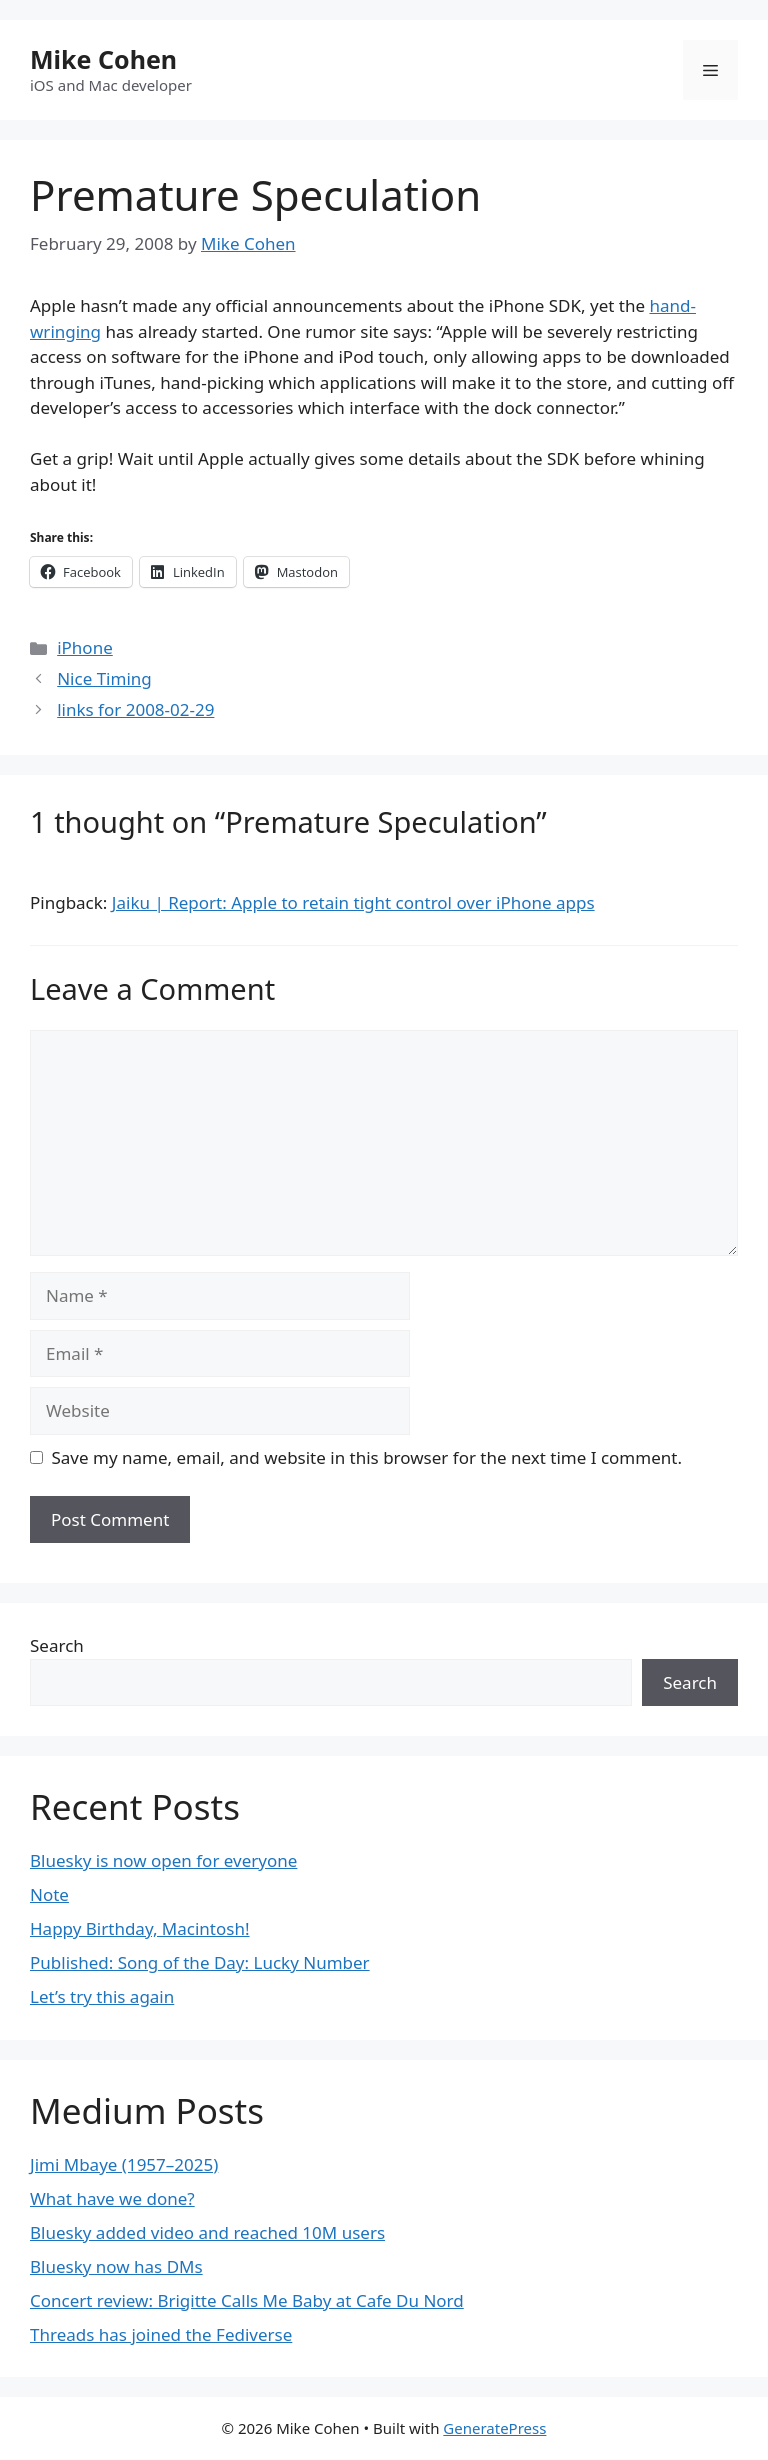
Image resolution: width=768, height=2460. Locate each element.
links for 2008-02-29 (135, 709)
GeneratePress (494, 2428)
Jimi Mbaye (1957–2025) (124, 2164)
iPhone (85, 647)
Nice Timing (104, 678)
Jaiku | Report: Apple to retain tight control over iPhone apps (353, 902)
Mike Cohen (103, 59)
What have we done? (112, 2198)
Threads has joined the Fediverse (161, 2334)
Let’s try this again (102, 1996)
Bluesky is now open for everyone (163, 1860)
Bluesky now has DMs (116, 2266)
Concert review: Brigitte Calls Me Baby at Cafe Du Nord (247, 2300)
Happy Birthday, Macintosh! (140, 1928)
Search (57, 1645)
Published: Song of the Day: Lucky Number (200, 1962)
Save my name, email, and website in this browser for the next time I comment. (367, 1457)
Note (49, 1894)
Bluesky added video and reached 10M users (207, 2232)
